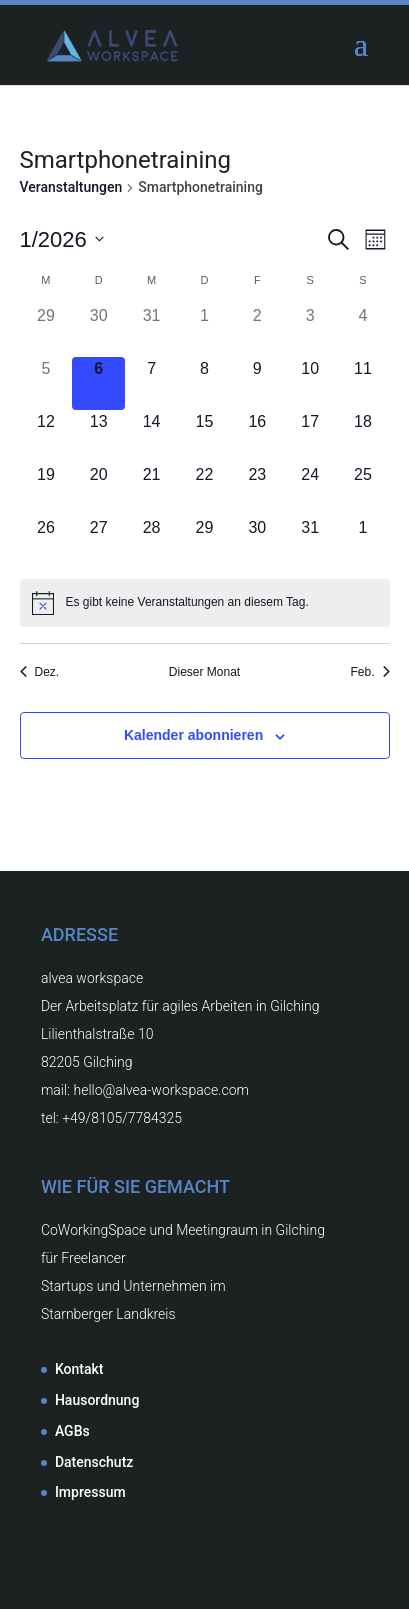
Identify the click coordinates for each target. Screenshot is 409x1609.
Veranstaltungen (71, 187)
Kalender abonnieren (193, 735)
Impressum (90, 1492)
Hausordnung (97, 1400)
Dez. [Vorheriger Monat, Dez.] (40, 672)
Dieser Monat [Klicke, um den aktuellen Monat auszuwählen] (204, 672)
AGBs (72, 1431)
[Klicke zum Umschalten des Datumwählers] (62, 239)
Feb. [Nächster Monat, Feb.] (369, 672)
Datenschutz (94, 1462)
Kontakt (79, 1369)
